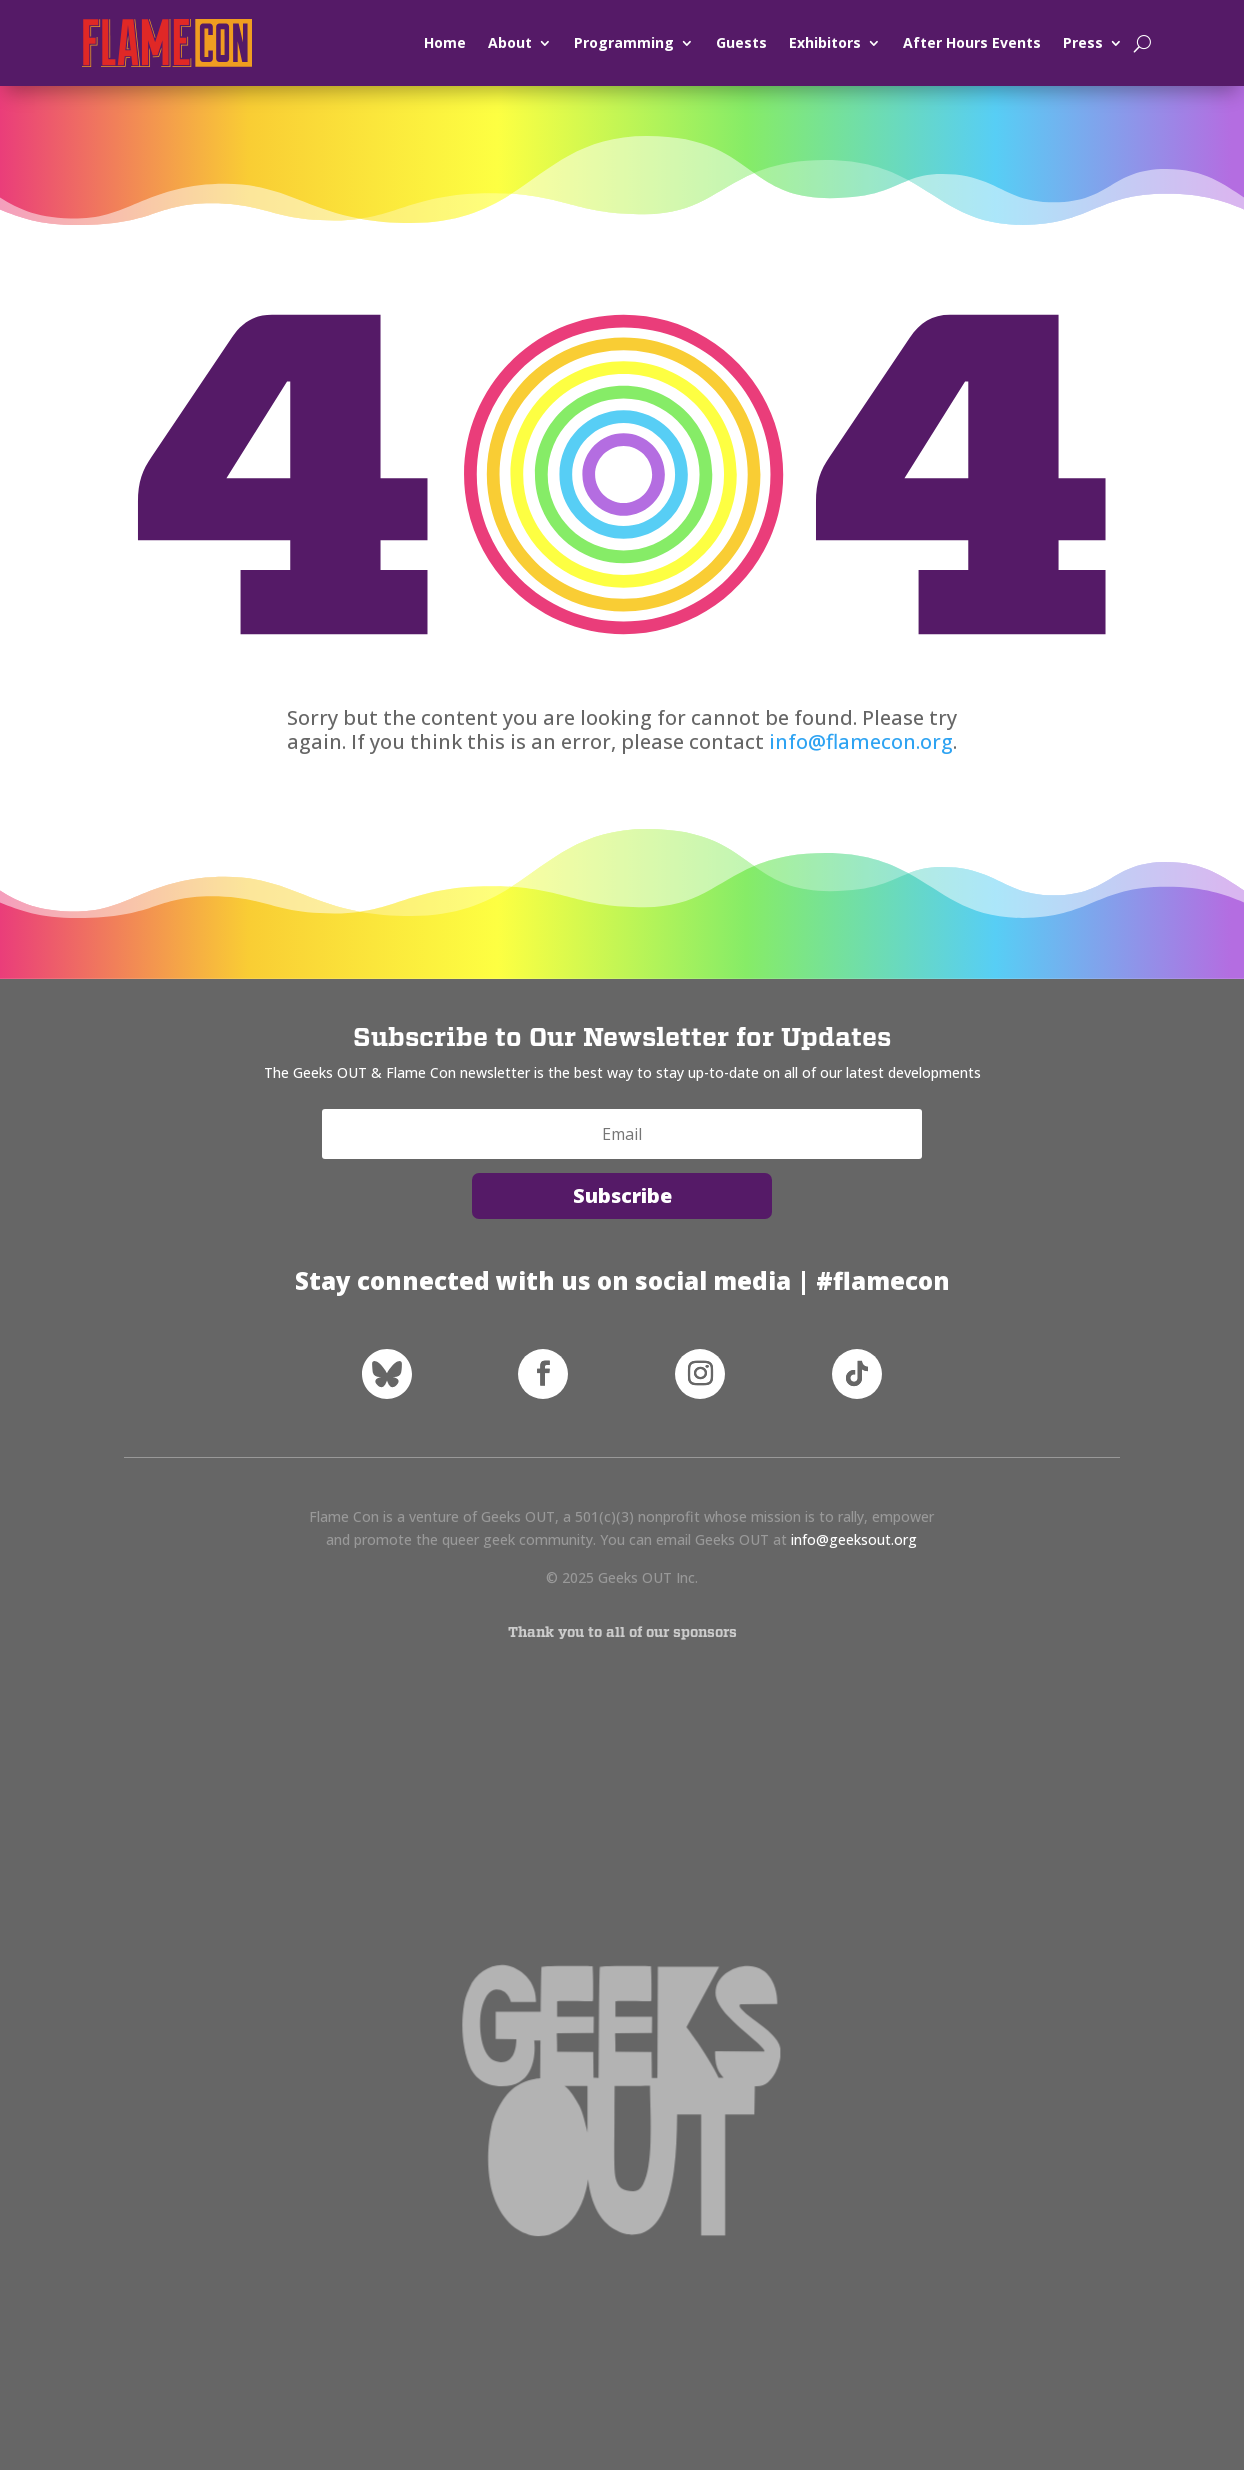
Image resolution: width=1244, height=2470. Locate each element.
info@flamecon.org (861, 741)
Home (445, 42)
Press (1083, 42)
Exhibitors (825, 42)
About (510, 42)
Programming (624, 42)
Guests (741, 42)
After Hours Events (972, 42)
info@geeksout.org (854, 1539)
